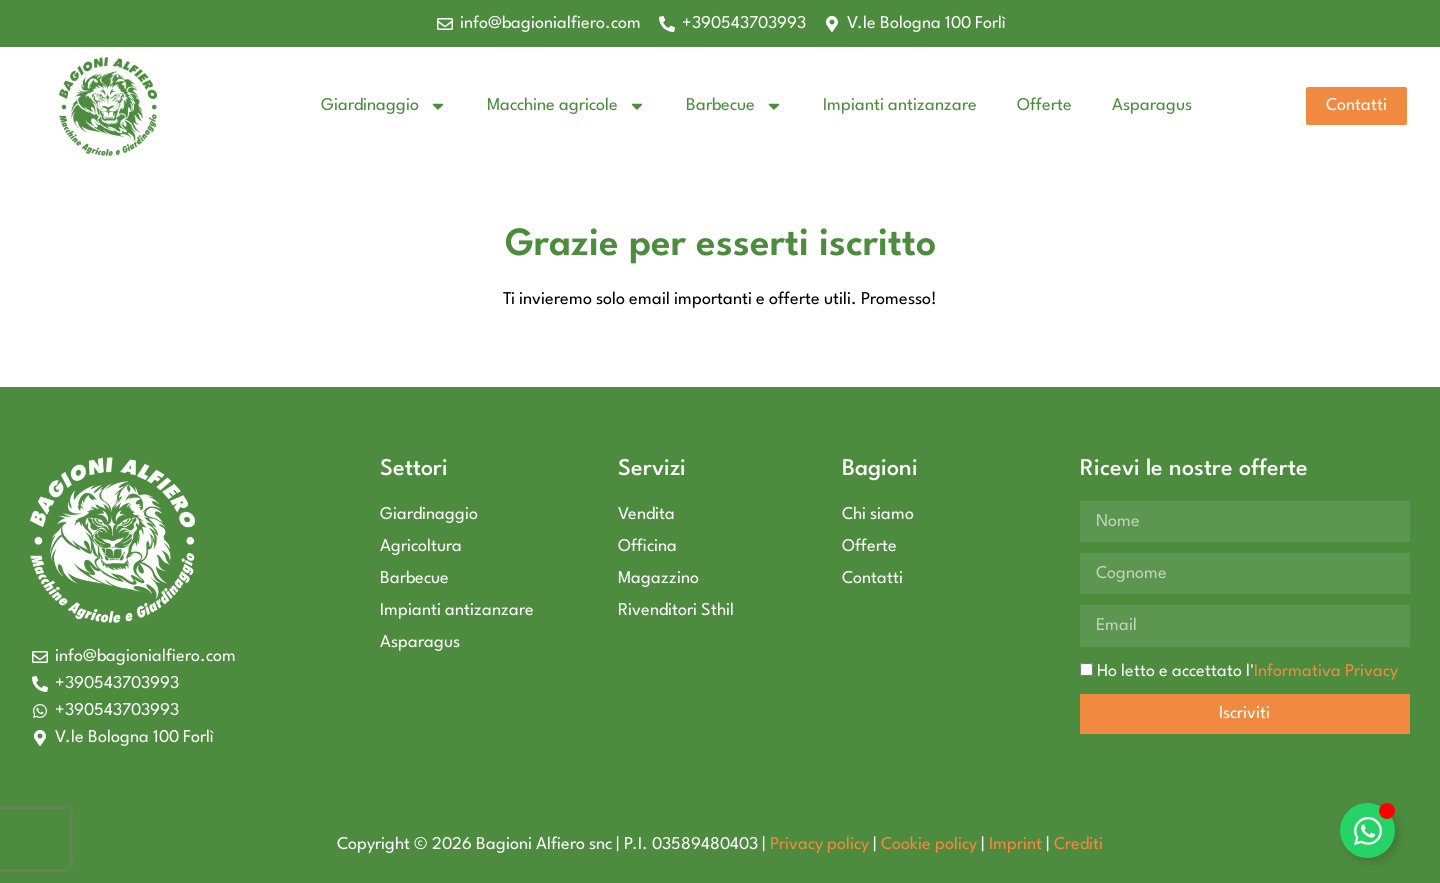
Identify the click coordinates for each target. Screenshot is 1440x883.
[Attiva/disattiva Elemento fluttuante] (1367, 830)
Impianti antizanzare (900, 105)
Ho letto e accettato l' (1247, 670)
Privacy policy (819, 844)
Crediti (1078, 844)
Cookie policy (929, 844)
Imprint (1015, 844)
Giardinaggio (384, 106)
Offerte (1044, 105)
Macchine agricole (566, 106)
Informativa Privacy (1326, 670)
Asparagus (1152, 105)
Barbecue (734, 106)
